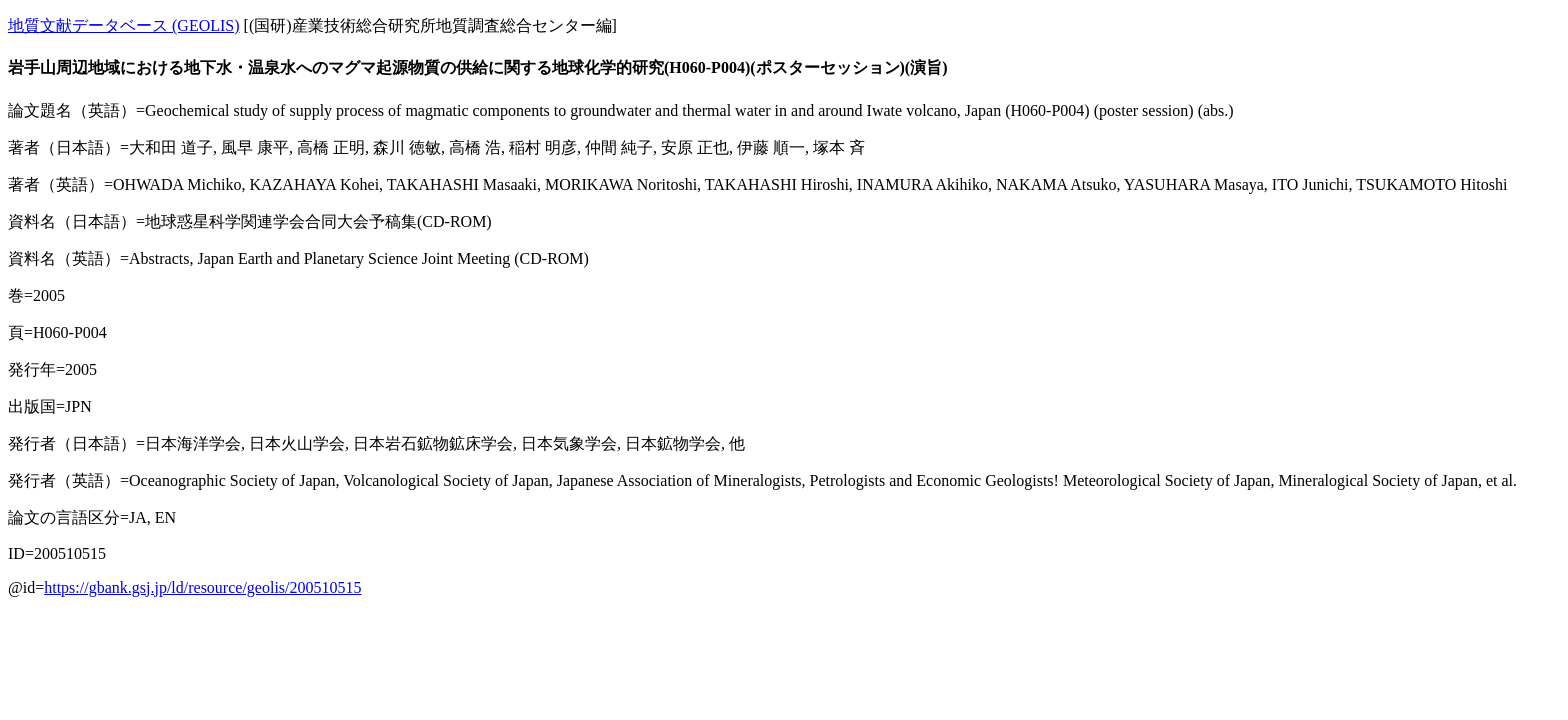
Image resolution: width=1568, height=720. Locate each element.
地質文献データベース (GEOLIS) (124, 25)
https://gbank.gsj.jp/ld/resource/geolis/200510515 (202, 587)
